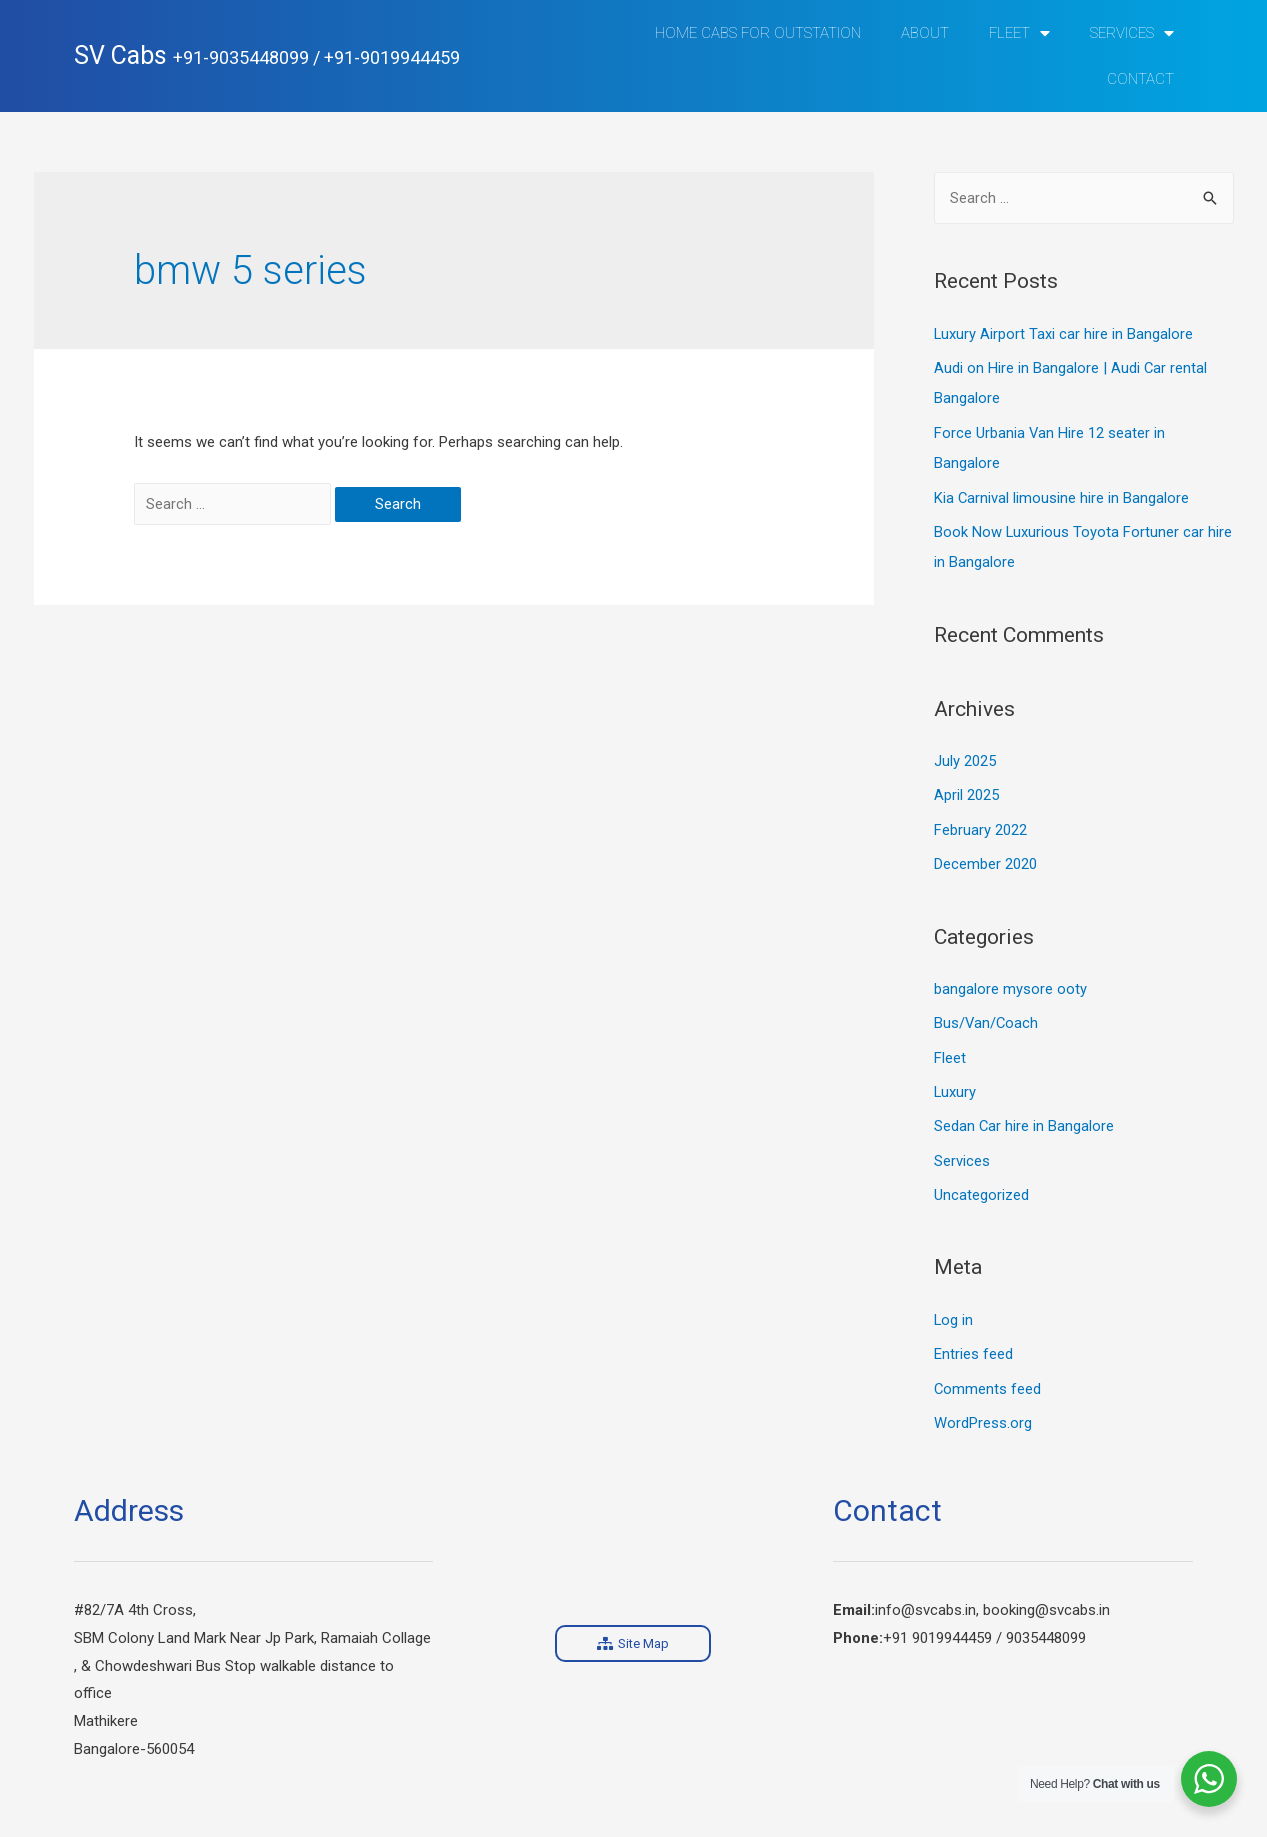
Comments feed (988, 1377)
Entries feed (973, 1343)
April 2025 (966, 790)
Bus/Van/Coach (987, 1016)
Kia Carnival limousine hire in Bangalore (1062, 495)
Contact (1140, 79)
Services (1132, 33)
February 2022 (980, 824)
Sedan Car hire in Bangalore (1024, 1117)
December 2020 (985, 858)
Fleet (1019, 33)
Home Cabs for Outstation (758, 33)
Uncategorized (981, 1185)
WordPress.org (983, 1411)
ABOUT (925, 33)
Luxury (955, 1084)
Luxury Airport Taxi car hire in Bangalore (1064, 334)
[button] (633, 1630)
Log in (954, 1309)
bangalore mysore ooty (1010, 982)
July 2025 (965, 757)
